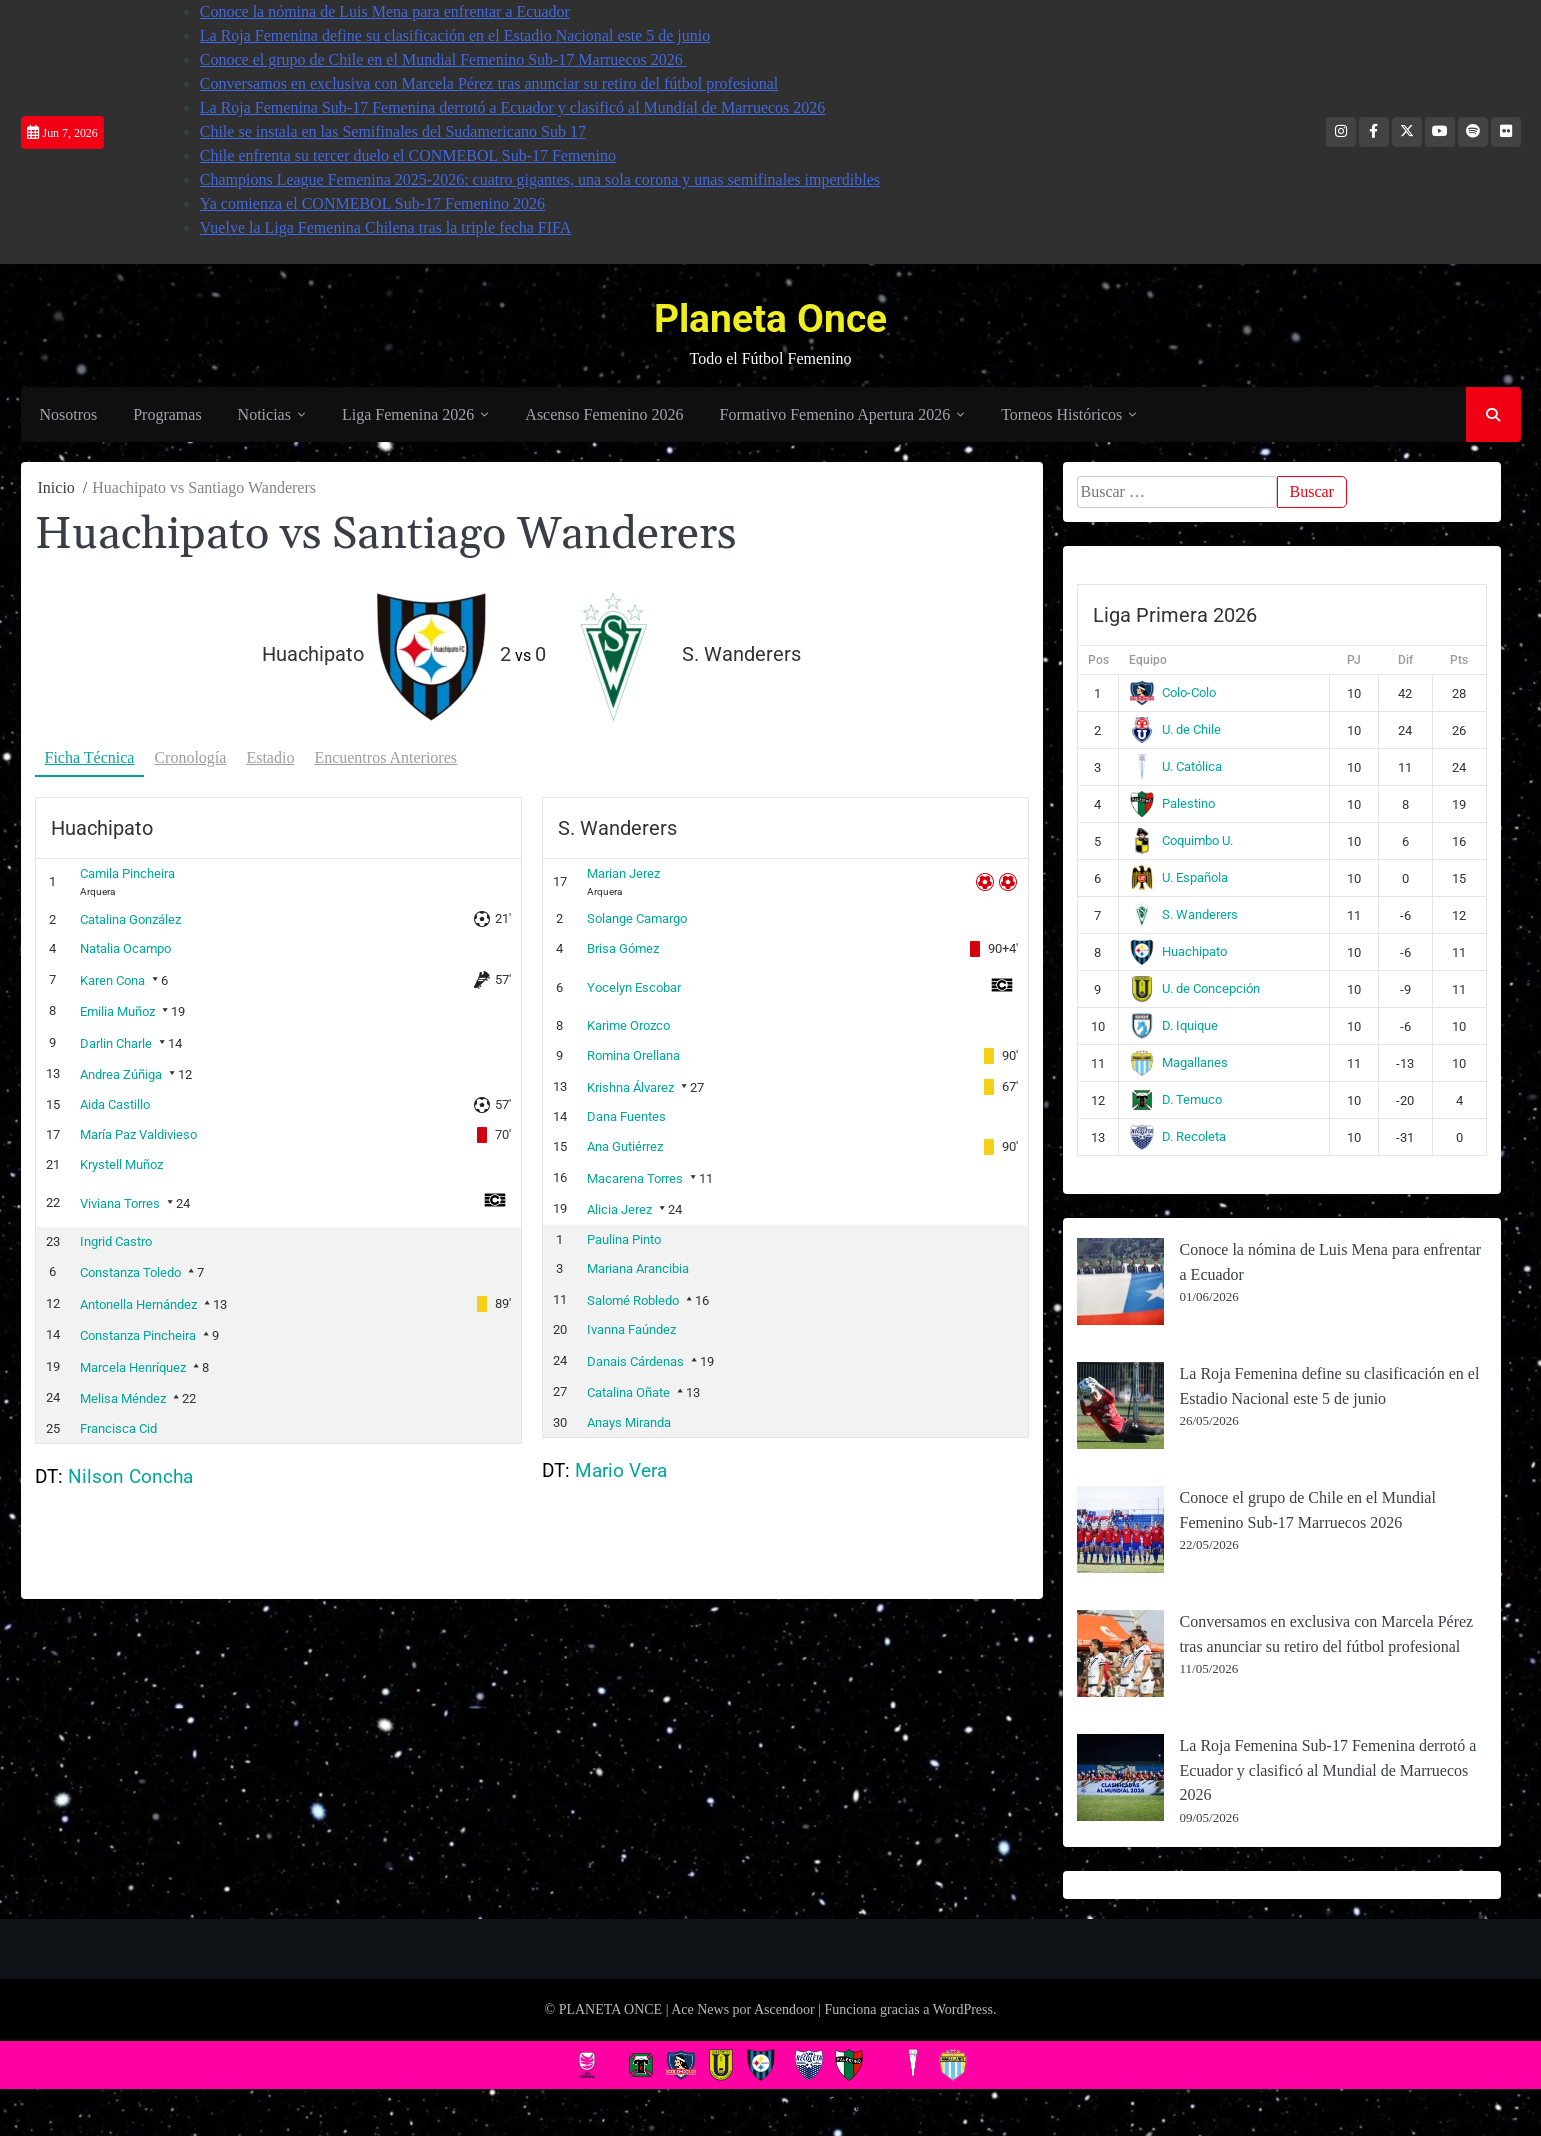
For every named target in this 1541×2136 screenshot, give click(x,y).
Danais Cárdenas (635, 1360)
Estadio (270, 757)
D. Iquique (1173, 1026)
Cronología (190, 757)
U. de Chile (1175, 730)
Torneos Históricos (1060, 415)
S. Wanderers (1183, 915)
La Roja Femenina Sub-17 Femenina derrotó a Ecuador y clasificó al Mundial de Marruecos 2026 (513, 107)
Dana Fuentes (626, 1116)
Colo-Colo (1172, 693)
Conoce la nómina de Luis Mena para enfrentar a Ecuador (385, 11)
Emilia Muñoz (117, 1011)
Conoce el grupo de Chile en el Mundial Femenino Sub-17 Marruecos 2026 (443, 59)
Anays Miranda (629, 1421)
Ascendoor (784, 2009)
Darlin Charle (116, 1042)
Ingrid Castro (116, 1240)
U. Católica (1175, 767)
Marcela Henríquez (133, 1366)
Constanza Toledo (130, 1272)
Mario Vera (621, 1470)
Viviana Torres (120, 1203)
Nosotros (68, 415)
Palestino (1172, 804)
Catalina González (130, 918)
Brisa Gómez (623, 948)
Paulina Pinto (624, 1238)
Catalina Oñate (628, 1392)
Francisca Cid (118, 1427)
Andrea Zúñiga (121, 1074)
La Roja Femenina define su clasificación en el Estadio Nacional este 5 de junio (455, 35)
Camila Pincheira (127, 873)
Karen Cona (112, 979)
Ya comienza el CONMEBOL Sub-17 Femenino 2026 (372, 203)
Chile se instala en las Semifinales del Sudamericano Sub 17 (393, 131)
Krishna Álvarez (630, 1086)
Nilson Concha (130, 1476)
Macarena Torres (635, 1177)
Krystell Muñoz (121, 1163)
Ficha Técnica (90, 757)
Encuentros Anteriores (385, 757)
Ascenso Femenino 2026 (603, 415)
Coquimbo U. (1181, 841)
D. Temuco (1175, 1100)
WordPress (963, 2009)
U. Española (1178, 878)
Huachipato (1178, 952)
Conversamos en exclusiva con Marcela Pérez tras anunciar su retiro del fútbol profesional (489, 83)
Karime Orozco (628, 1025)
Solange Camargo (637, 918)
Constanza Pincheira (138, 1335)
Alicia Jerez (619, 1209)
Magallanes (1178, 1063)
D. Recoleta (1177, 1137)
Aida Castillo (115, 1104)
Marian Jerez (623, 873)
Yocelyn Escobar (634, 986)
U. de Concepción (1194, 989)
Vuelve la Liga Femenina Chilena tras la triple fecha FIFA (386, 227)
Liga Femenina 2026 (407, 415)
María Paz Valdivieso (138, 1134)
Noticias (263, 415)
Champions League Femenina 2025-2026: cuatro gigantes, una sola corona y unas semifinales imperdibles (540, 179)
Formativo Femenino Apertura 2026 (834, 415)
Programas (166, 415)
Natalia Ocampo (125, 948)
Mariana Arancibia (638, 1268)
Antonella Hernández (138, 1303)
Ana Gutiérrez (625, 1146)
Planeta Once (770, 317)
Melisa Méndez (123, 1398)
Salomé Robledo (633, 1299)
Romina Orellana (633, 1055)
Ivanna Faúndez (631, 1329)
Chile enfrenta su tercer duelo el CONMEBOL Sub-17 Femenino (408, 155)
